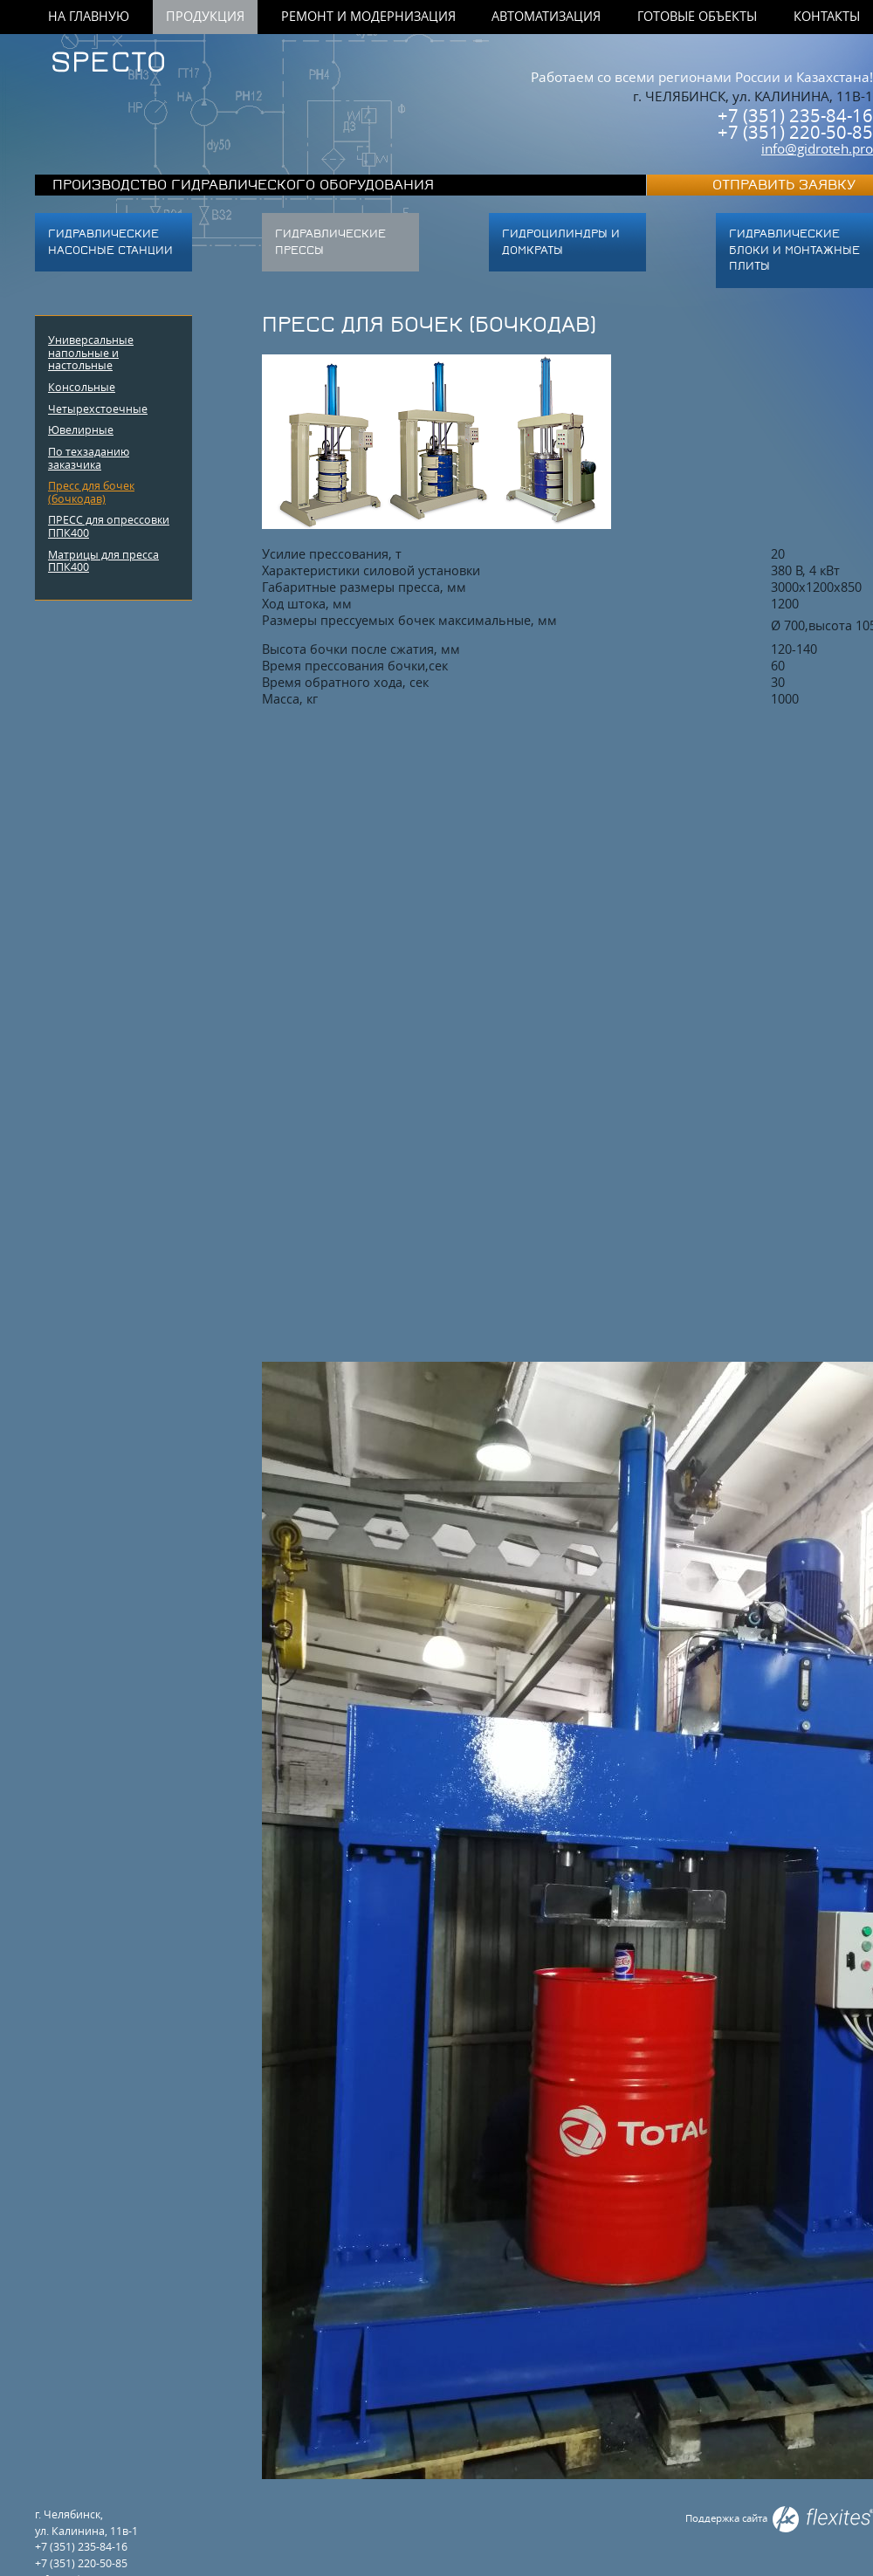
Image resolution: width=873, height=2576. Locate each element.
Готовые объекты (697, 16)
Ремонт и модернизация (368, 16)
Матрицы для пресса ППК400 (103, 560)
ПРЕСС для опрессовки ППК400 (108, 525)
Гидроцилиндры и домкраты (561, 242)
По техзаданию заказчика (88, 457)
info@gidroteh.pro (817, 148)
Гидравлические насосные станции (110, 242)
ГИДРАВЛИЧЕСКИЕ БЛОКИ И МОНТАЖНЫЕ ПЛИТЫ (794, 250)
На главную (88, 16)
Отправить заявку (784, 185)
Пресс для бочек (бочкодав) (91, 491)
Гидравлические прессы (330, 242)
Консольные (81, 387)
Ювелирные (80, 429)
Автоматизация (546, 16)
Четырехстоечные (98, 409)
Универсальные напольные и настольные (91, 352)
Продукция (205, 16)
